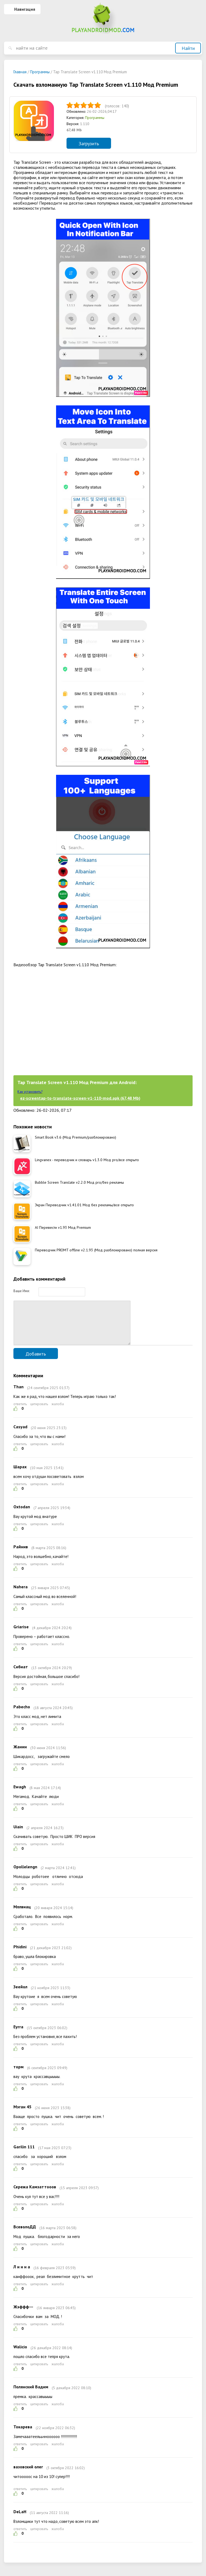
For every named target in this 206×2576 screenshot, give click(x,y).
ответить (20, 1412)
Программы (94, 117)
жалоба (58, 1412)
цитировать (39, 1412)
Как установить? (29, 1091)
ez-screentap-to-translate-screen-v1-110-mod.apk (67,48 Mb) (80, 1098)
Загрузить (89, 143)
